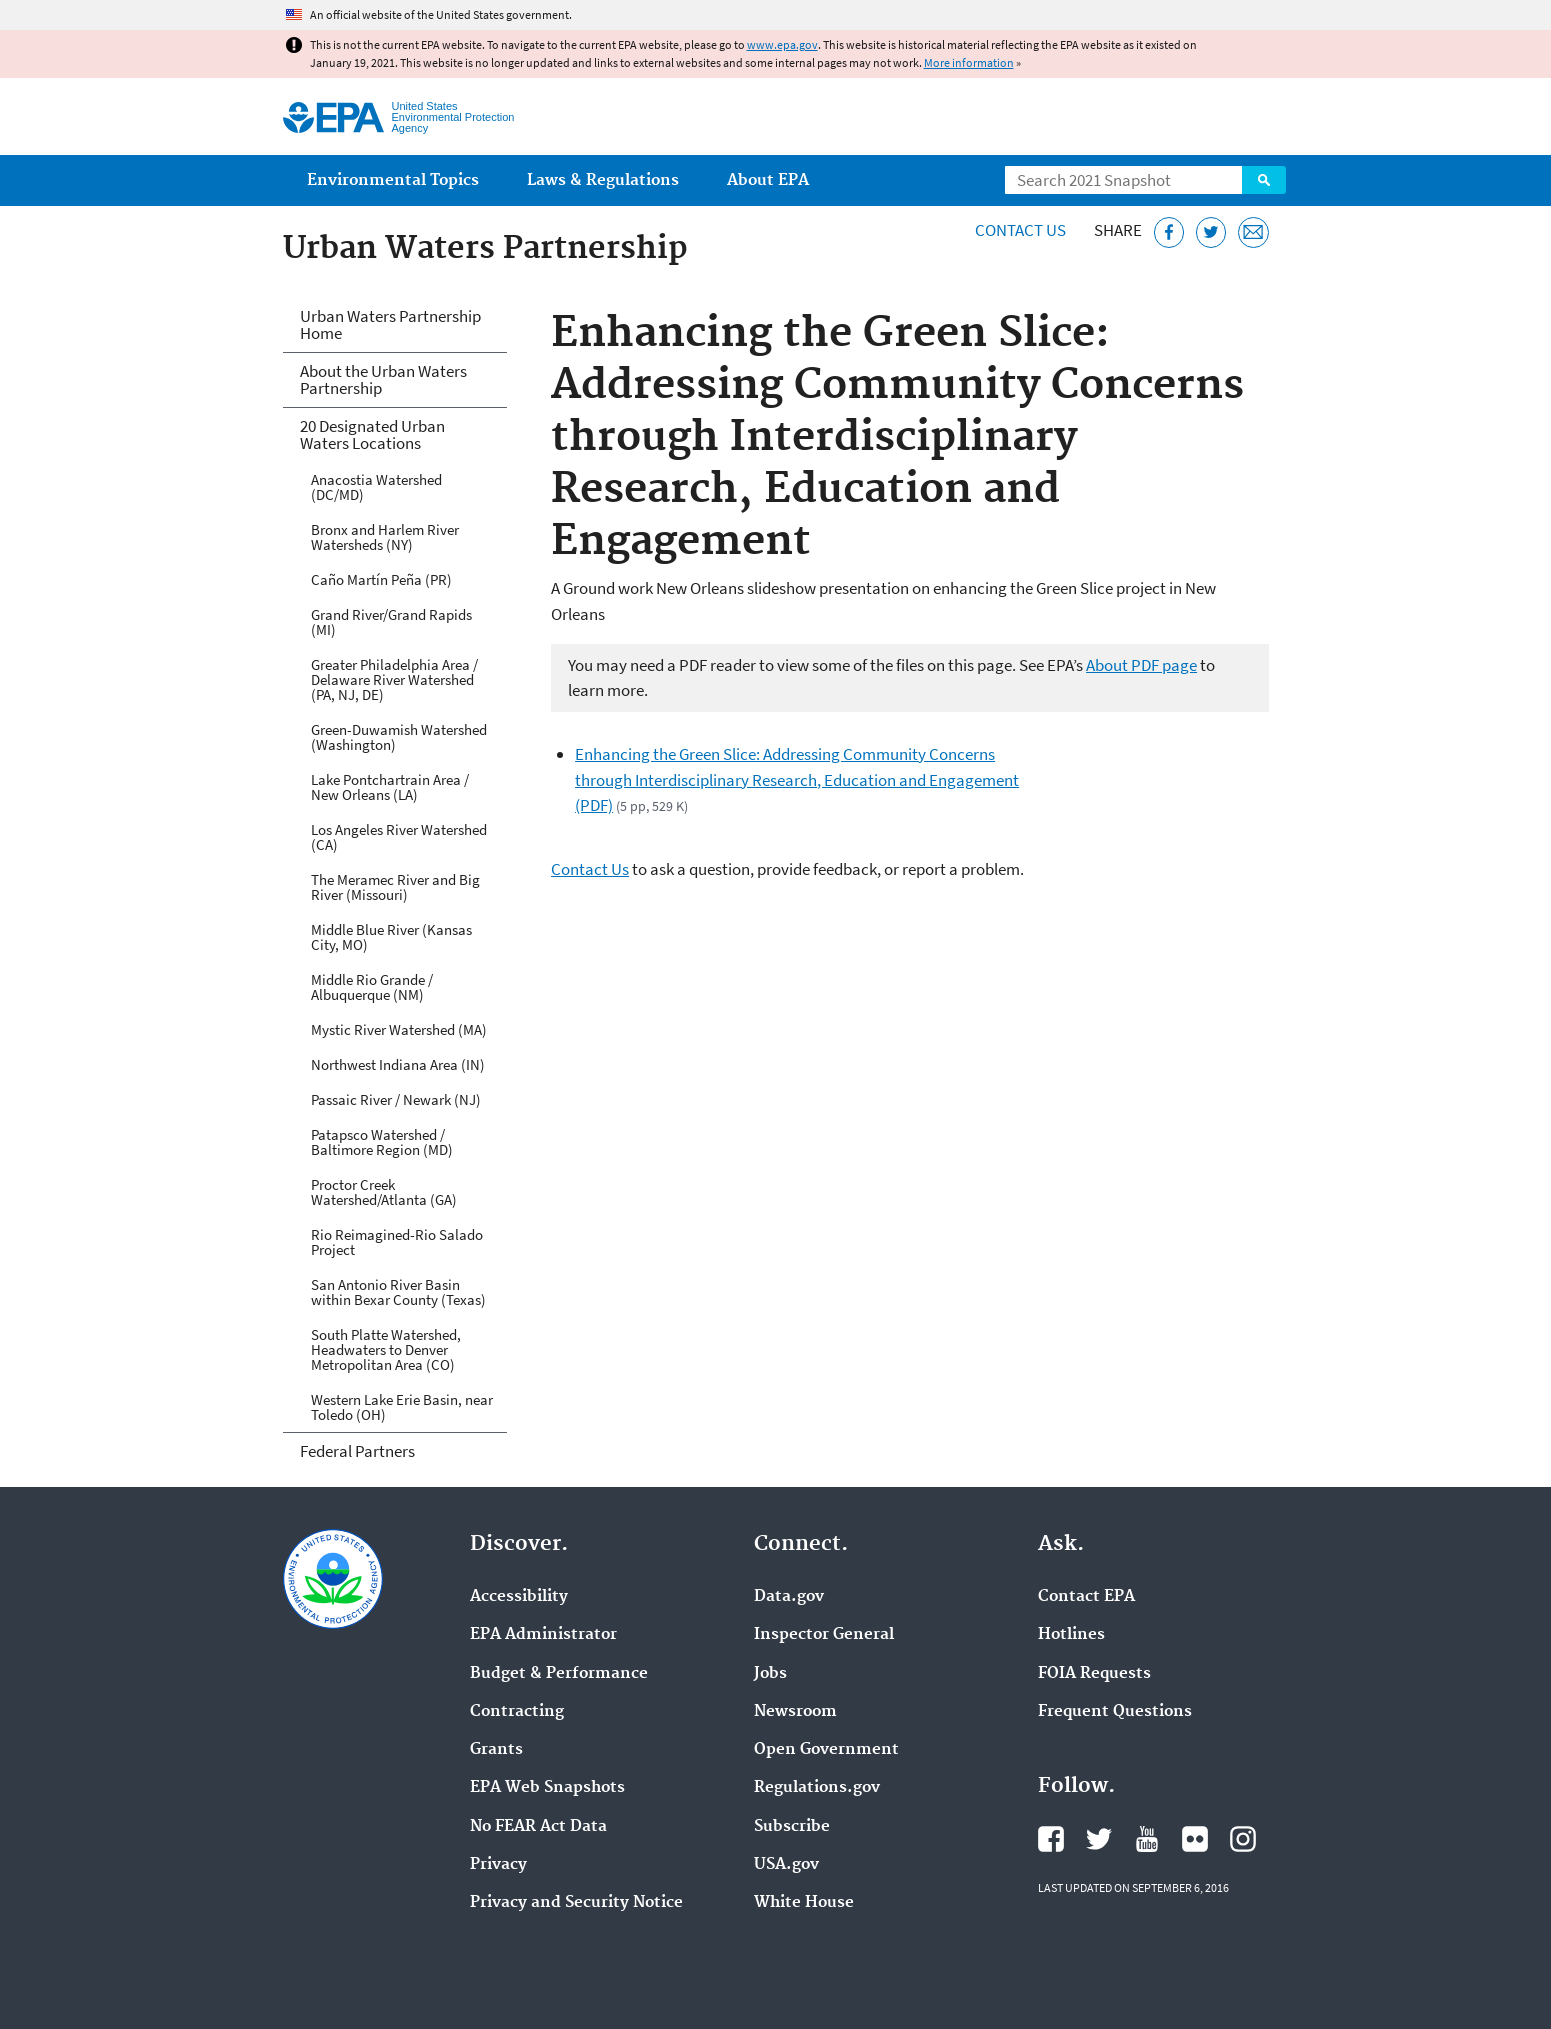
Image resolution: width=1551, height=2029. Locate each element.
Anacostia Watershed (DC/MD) (376, 487)
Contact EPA (1086, 1597)
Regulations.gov (817, 1788)
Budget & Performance (559, 1674)
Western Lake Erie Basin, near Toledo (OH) (402, 1407)
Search (1264, 180)
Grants (496, 1750)
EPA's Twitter (1099, 1839)
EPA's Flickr (1195, 1839)
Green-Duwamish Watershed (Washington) (399, 737)
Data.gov (789, 1597)
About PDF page (1141, 665)
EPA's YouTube (1147, 1839)
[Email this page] (1253, 232)
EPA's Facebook (1051, 1839)
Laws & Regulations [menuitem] (603, 180)
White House (804, 1903)
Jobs (770, 1674)
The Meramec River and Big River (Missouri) (395, 887)
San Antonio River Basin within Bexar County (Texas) (398, 1292)
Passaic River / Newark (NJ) (396, 1099)
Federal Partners (357, 1451)
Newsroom (795, 1712)
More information (969, 62)
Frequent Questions (1115, 1712)
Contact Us (1020, 230)
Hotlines (1071, 1635)
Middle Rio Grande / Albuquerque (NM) (372, 987)
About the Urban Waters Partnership (383, 379)
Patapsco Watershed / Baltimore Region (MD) (382, 1142)
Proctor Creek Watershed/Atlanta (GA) (384, 1192)
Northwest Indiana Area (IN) (398, 1064)
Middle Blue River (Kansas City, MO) (391, 937)
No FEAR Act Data (538, 1827)
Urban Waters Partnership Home (390, 324)
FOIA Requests (1094, 1674)
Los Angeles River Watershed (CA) (399, 837)
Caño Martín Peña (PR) (381, 579)
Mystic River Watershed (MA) (399, 1029)
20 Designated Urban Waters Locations (372, 434)
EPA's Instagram (1243, 1839)
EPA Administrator (543, 1635)
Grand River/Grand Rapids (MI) (391, 622)
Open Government (826, 1750)
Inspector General (824, 1635)
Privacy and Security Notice (576, 1903)
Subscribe (792, 1827)
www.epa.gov (782, 44)
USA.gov (786, 1865)
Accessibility (519, 1597)
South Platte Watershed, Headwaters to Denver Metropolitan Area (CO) (386, 1349)
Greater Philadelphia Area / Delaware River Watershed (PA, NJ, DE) (394, 679)
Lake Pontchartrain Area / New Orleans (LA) (390, 787)
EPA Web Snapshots (547, 1788)
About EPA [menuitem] (768, 180)
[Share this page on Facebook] (1169, 232)
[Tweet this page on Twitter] (1211, 232)
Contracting (517, 1712)
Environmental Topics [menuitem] (393, 180)
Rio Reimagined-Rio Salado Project (397, 1242)
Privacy (498, 1865)
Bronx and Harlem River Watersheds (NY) (385, 537)
